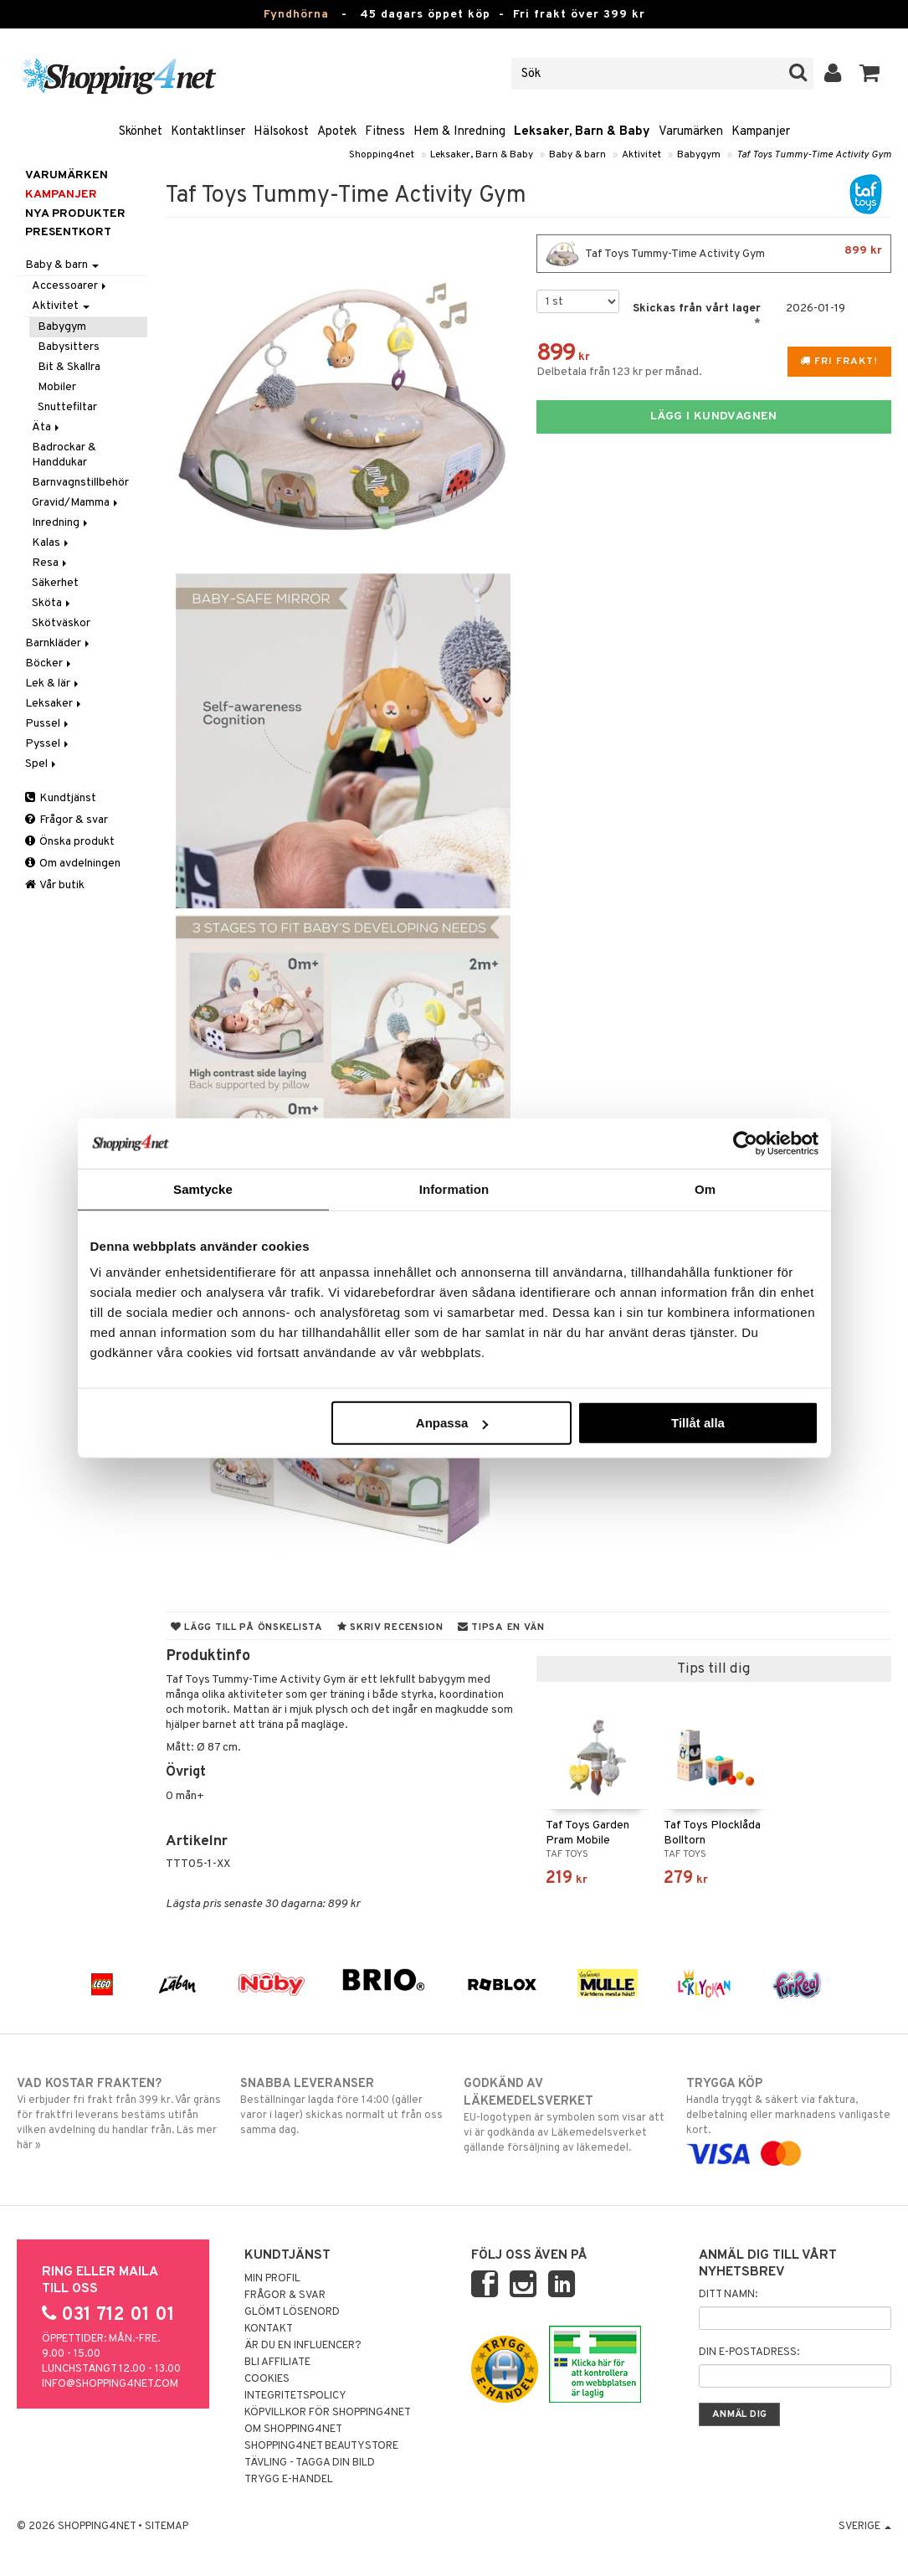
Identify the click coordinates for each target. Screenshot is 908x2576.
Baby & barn (577, 155)
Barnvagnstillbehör (80, 483)
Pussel (48, 724)
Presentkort (68, 232)
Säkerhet (55, 583)
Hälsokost (281, 132)
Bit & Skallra (69, 367)
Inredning (61, 523)
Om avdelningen (73, 863)
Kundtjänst (60, 798)
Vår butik (55, 885)
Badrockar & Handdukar (64, 455)
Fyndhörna (296, 15)
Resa (50, 563)
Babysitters (69, 347)
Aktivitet (641, 155)
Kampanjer (760, 132)
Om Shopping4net (293, 2429)
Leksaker (54, 704)
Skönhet (140, 132)
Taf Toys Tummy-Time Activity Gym (813, 155)
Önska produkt (70, 842)
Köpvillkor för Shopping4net (327, 2412)
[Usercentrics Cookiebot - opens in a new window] (745, 1142)
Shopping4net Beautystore (321, 2446)
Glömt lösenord (292, 2312)
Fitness (385, 132)
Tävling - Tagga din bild (309, 2463)
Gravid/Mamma (76, 503)
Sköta (52, 603)
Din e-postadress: (749, 2352)
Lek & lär (53, 683)
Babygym (699, 155)
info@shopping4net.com (110, 2384)
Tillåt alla (698, 1423)
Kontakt (268, 2329)
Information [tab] (454, 1188)
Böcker (49, 663)
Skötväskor (61, 623)
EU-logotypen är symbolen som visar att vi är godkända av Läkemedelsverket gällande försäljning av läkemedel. (566, 2115)
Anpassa (452, 1423)
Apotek (337, 132)
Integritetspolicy (295, 2396)
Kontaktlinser (208, 132)
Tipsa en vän (501, 1627)
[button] (870, 74)
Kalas (51, 543)
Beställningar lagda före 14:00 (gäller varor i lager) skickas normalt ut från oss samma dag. (342, 2106)
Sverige (865, 2526)
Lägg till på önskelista (247, 1627)
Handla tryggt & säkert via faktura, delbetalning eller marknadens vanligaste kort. (788, 2118)
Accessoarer (70, 286)
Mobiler (57, 387)
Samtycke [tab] (203, 1188)
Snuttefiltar (67, 407)
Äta (47, 427)
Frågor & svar (66, 820)
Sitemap (166, 2526)
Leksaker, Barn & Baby (582, 132)
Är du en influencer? (303, 2345)
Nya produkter (75, 214)
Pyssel (48, 744)
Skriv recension (390, 1627)
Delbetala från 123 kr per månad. (619, 372)
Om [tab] (705, 1188)
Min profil (272, 2278)
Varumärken (691, 132)
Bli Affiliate (277, 2362)
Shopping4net (381, 155)
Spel (42, 764)
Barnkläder (58, 643)
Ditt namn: (728, 2294)
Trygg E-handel (288, 2479)
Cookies (267, 2379)
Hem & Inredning (459, 132)
